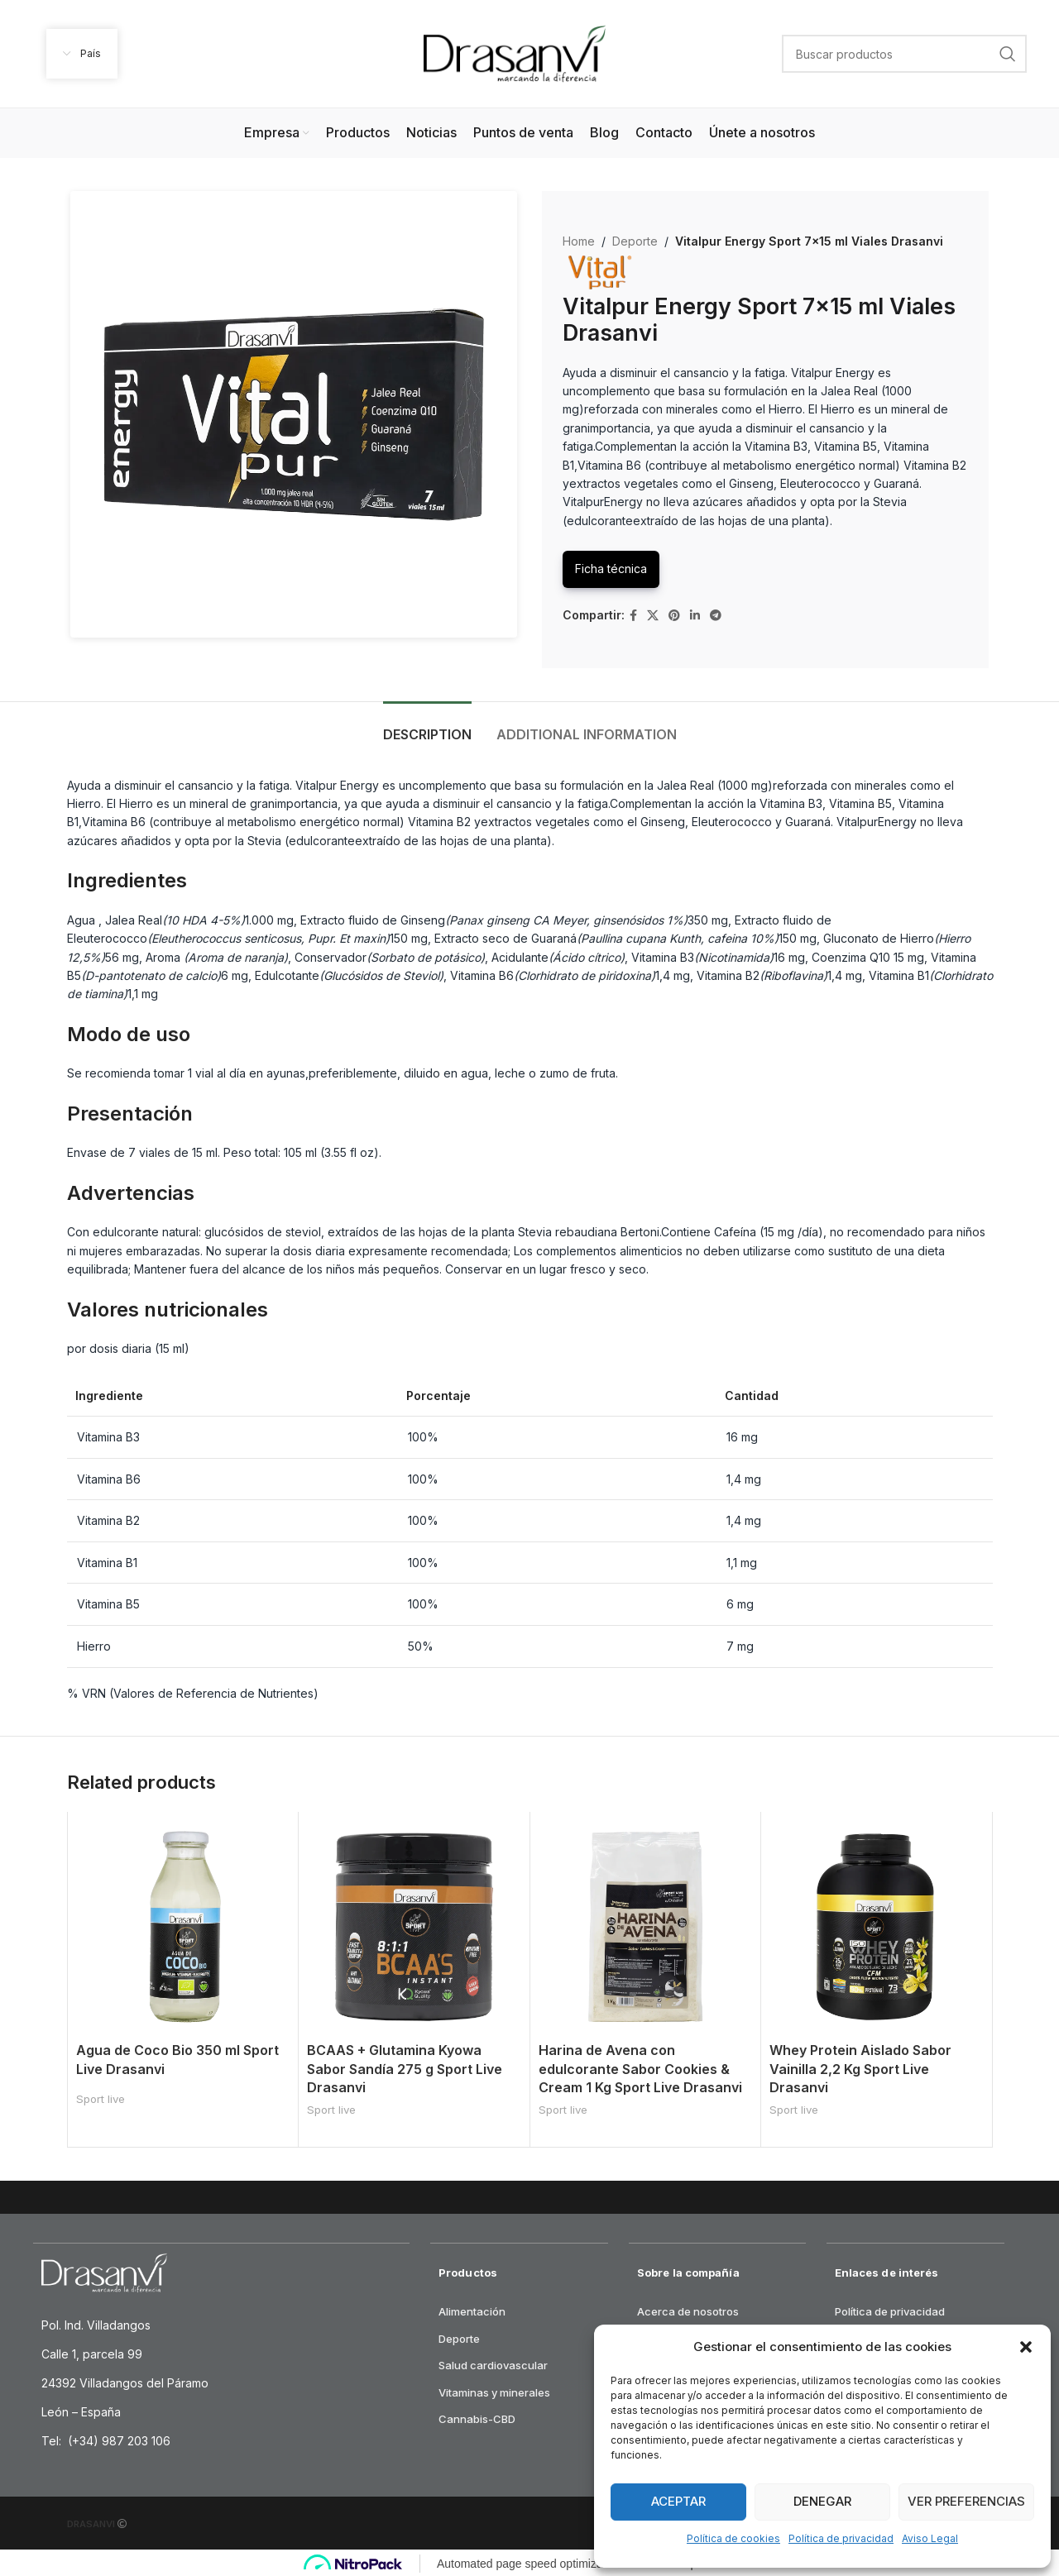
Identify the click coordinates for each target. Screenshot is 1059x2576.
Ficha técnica (611, 569)
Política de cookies (733, 2538)
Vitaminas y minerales (494, 2390)
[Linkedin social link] (695, 616)
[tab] (427, 726)
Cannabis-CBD (476, 2416)
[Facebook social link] (633, 616)
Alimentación (472, 2309)
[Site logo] (515, 52)
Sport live (100, 2098)
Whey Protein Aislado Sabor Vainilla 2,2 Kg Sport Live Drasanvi (860, 2069)
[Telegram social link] (715, 616)
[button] (1026, 2347)
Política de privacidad (841, 2538)
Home (579, 241)
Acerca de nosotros (688, 2309)
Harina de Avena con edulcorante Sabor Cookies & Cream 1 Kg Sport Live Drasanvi (640, 2069)
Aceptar (678, 2501)
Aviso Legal (930, 2538)
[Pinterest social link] (674, 616)
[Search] (904, 54)
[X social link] (653, 616)
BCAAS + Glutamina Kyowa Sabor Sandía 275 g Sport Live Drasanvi (404, 2069)
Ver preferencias (966, 2501)
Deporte (635, 241)
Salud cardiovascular (493, 2362)
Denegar (822, 2501)
